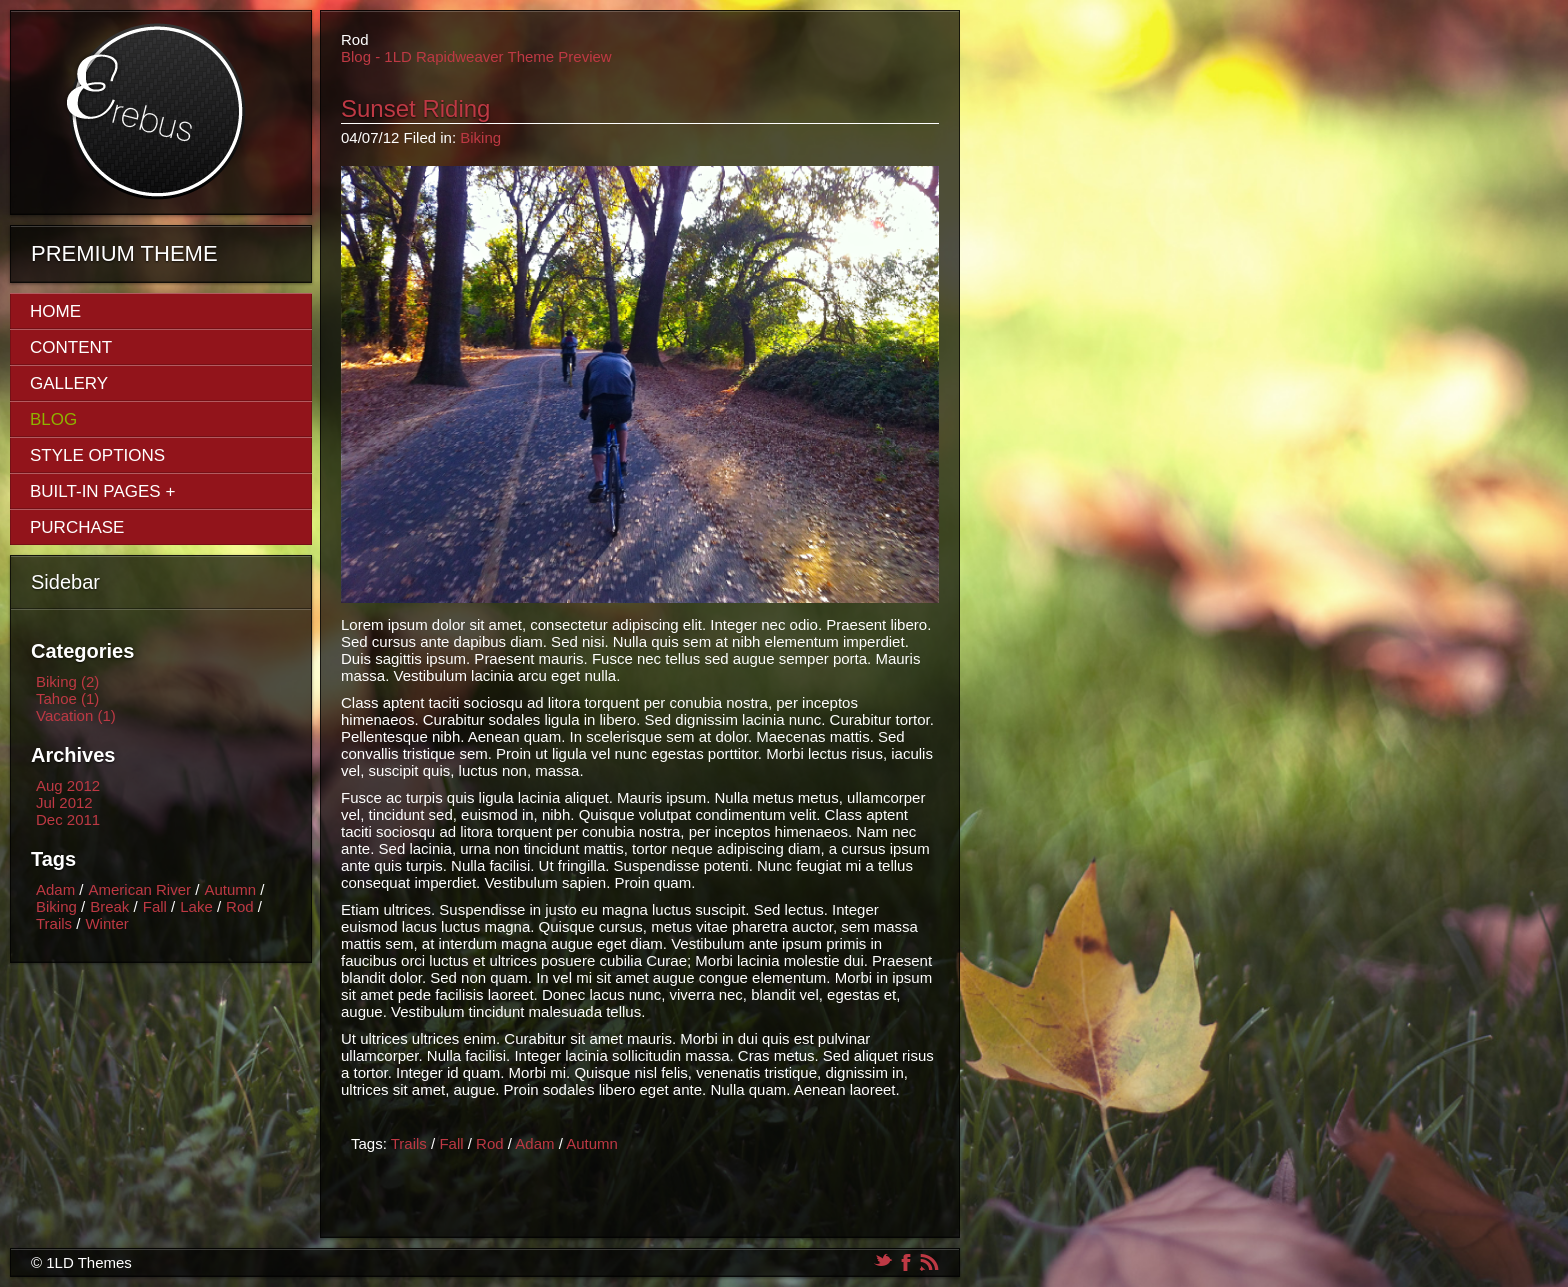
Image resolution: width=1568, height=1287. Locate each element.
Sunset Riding (415, 108)
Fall (155, 906)
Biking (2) (67, 681)
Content (71, 347)
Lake (196, 906)
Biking (56, 906)
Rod (240, 906)
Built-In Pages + (102, 491)
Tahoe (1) (67, 698)
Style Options (97, 455)
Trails (54, 923)
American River (140, 889)
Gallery (69, 383)
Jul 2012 (64, 802)
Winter (106, 923)
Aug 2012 (68, 785)
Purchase (77, 527)
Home (55, 311)
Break (109, 906)
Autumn (230, 889)
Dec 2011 (68, 819)
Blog (53, 419)
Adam (55, 889)
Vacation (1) (76, 715)
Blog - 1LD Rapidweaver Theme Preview (476, 56)
